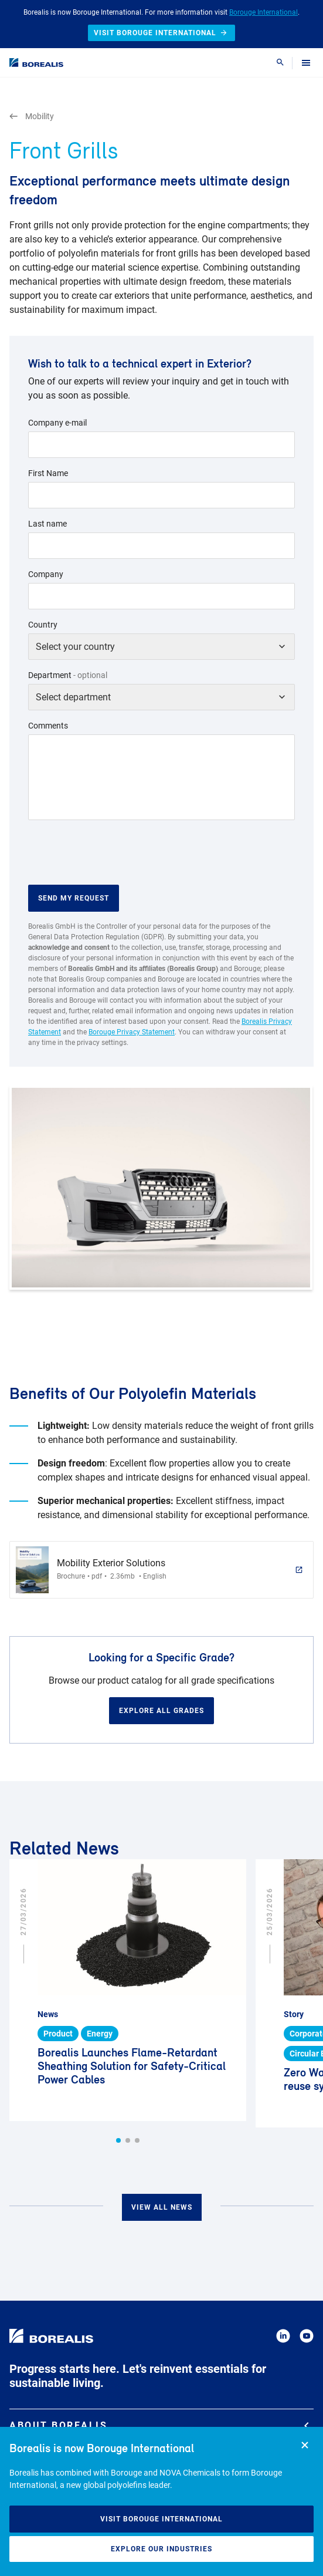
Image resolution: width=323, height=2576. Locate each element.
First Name (48, 473)
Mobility (31, 116)
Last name (47, 523)
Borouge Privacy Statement (132, 1032)
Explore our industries (161, 2549)
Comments (48, 725)
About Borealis (159, 2425)
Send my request (73, 898)
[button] (118, 2140)
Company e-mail (57, 422)
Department (67, 675)
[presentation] (117, 852)
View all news (161, 2207)
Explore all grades (161, 1711)
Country (42, 624)
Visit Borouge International (161, 2519)
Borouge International (263, 12)
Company (45, 574)
